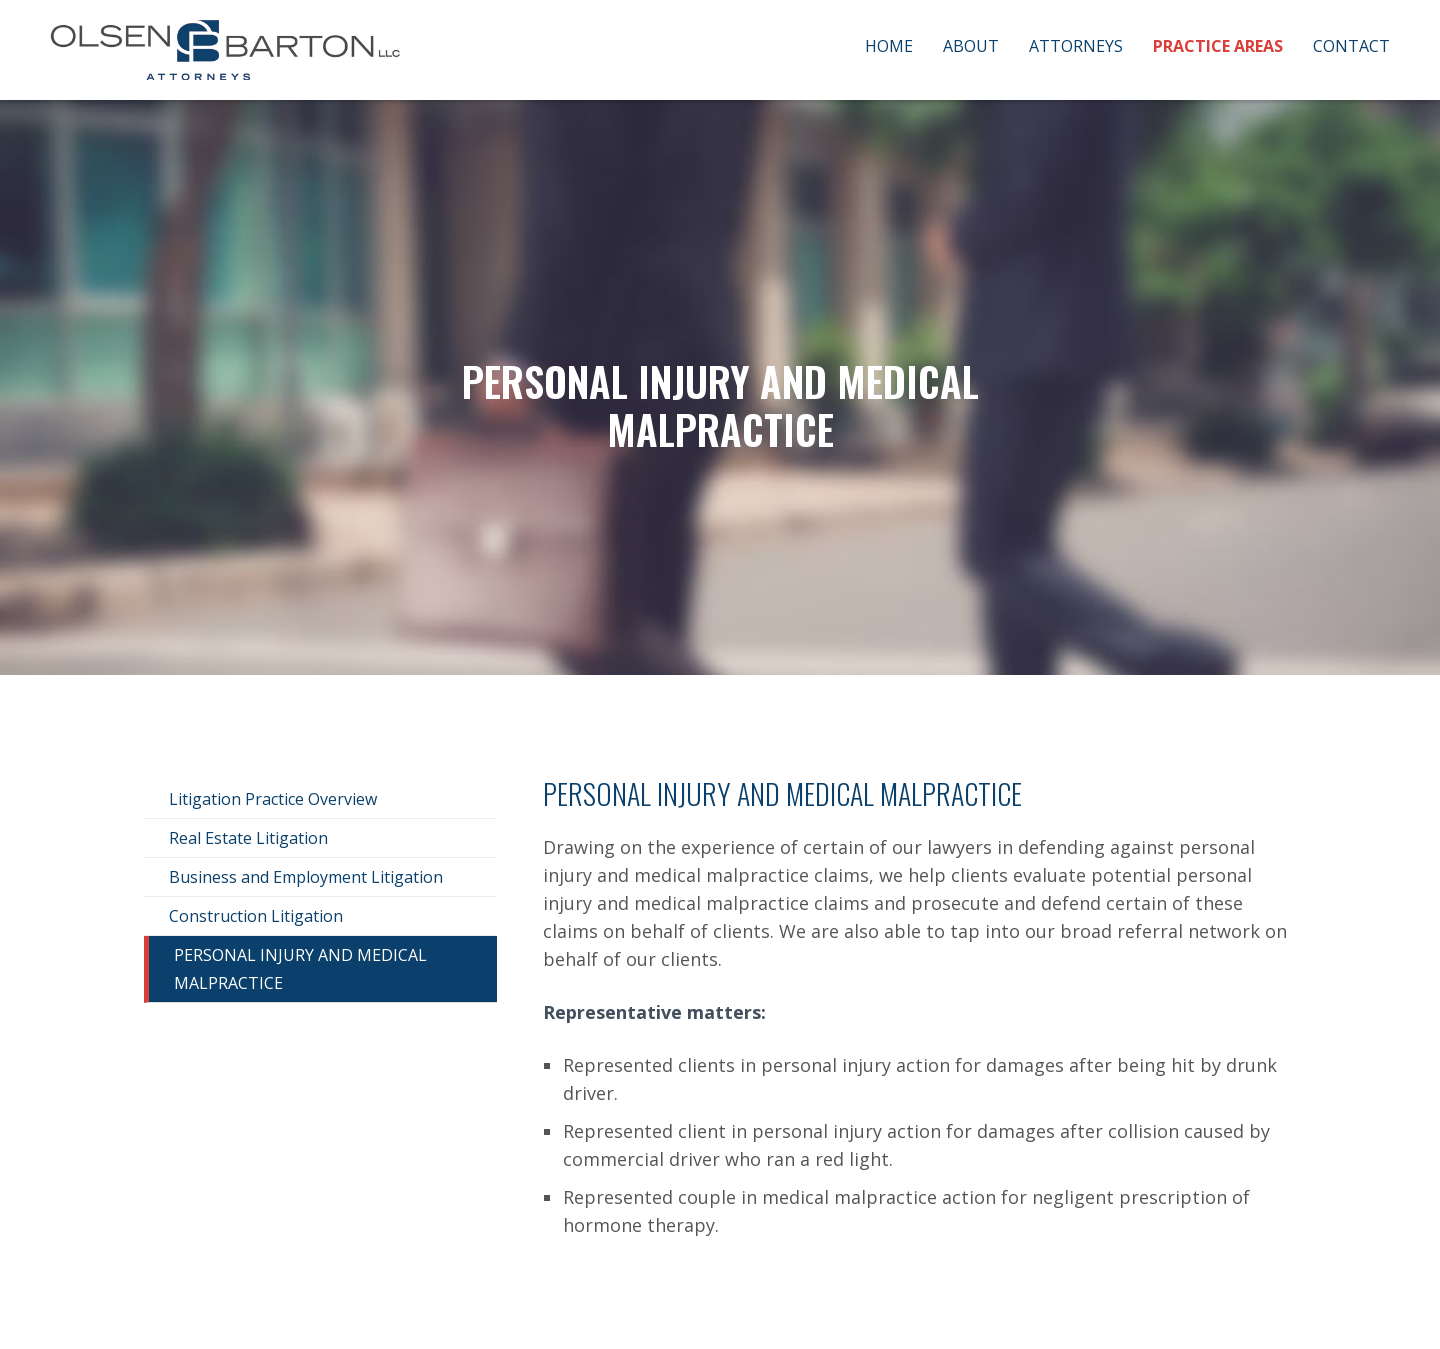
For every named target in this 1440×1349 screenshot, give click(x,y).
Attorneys (1076, 46)
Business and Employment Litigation (306, 877)
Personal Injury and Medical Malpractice (300, 969)
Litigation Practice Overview (273, 799)
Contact (1351, 46)
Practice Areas (1218, 46)
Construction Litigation (256, 916)
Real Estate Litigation (248, 838)
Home (889, 46)
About (971, 46)
